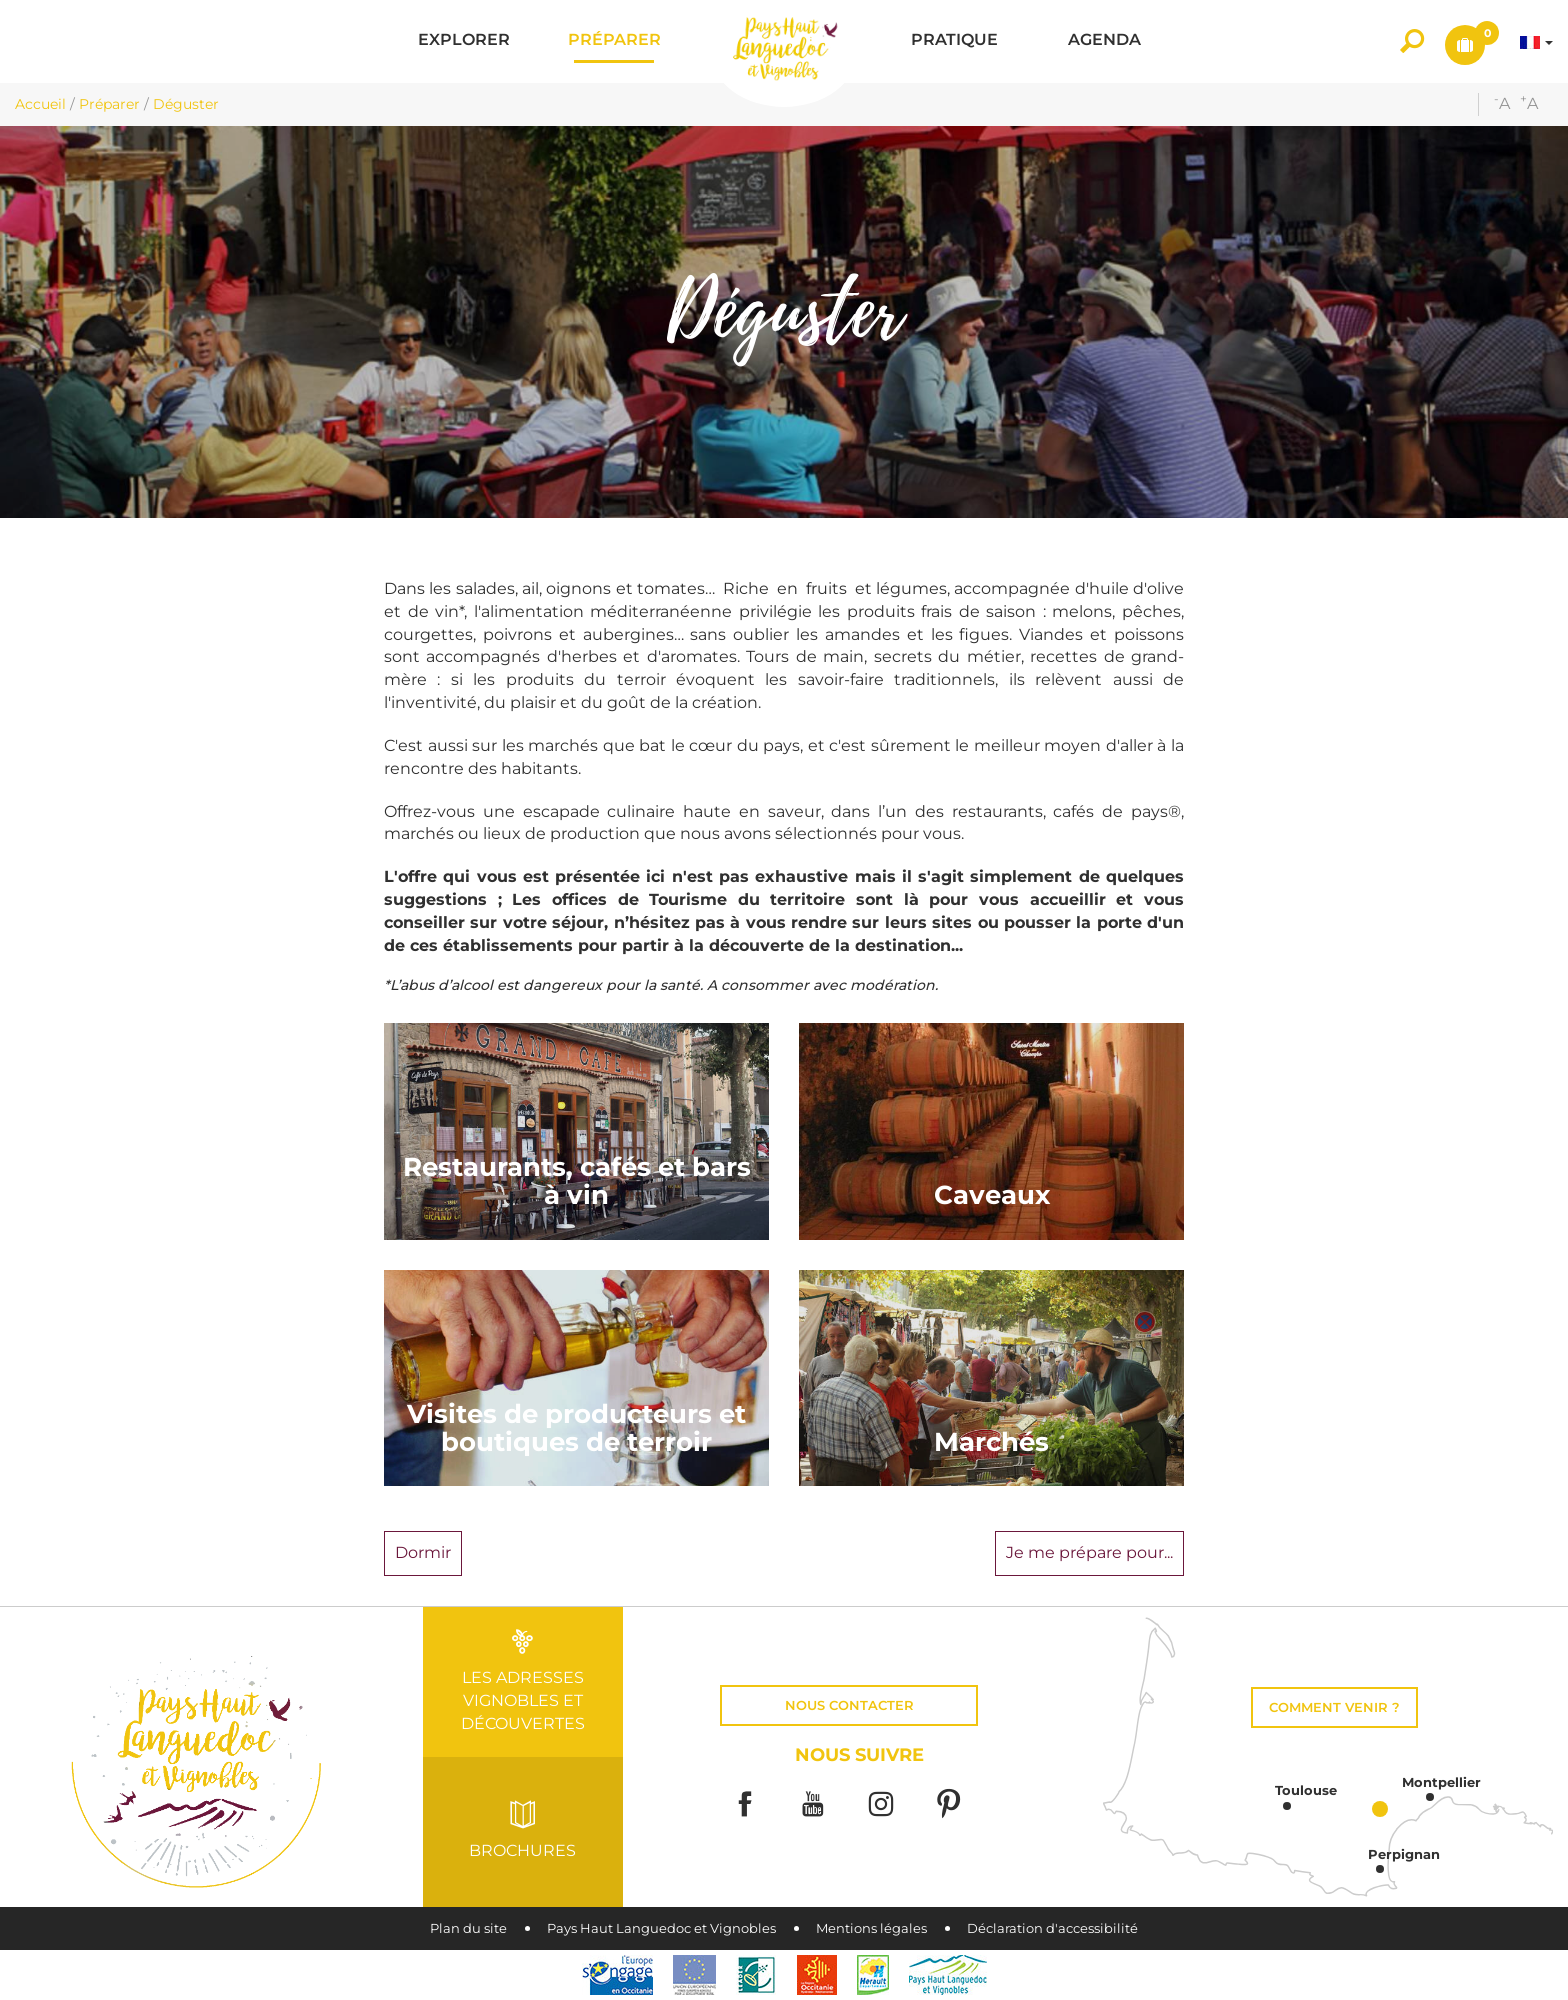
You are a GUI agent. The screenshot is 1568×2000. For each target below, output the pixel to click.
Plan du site (468, 1928)
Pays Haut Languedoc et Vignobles (661, 1928)
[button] (464, 41)
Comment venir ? (1334, 1707)
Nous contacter (849, 1705)
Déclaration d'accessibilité (1052, 1928)
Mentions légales (871, 1928)
